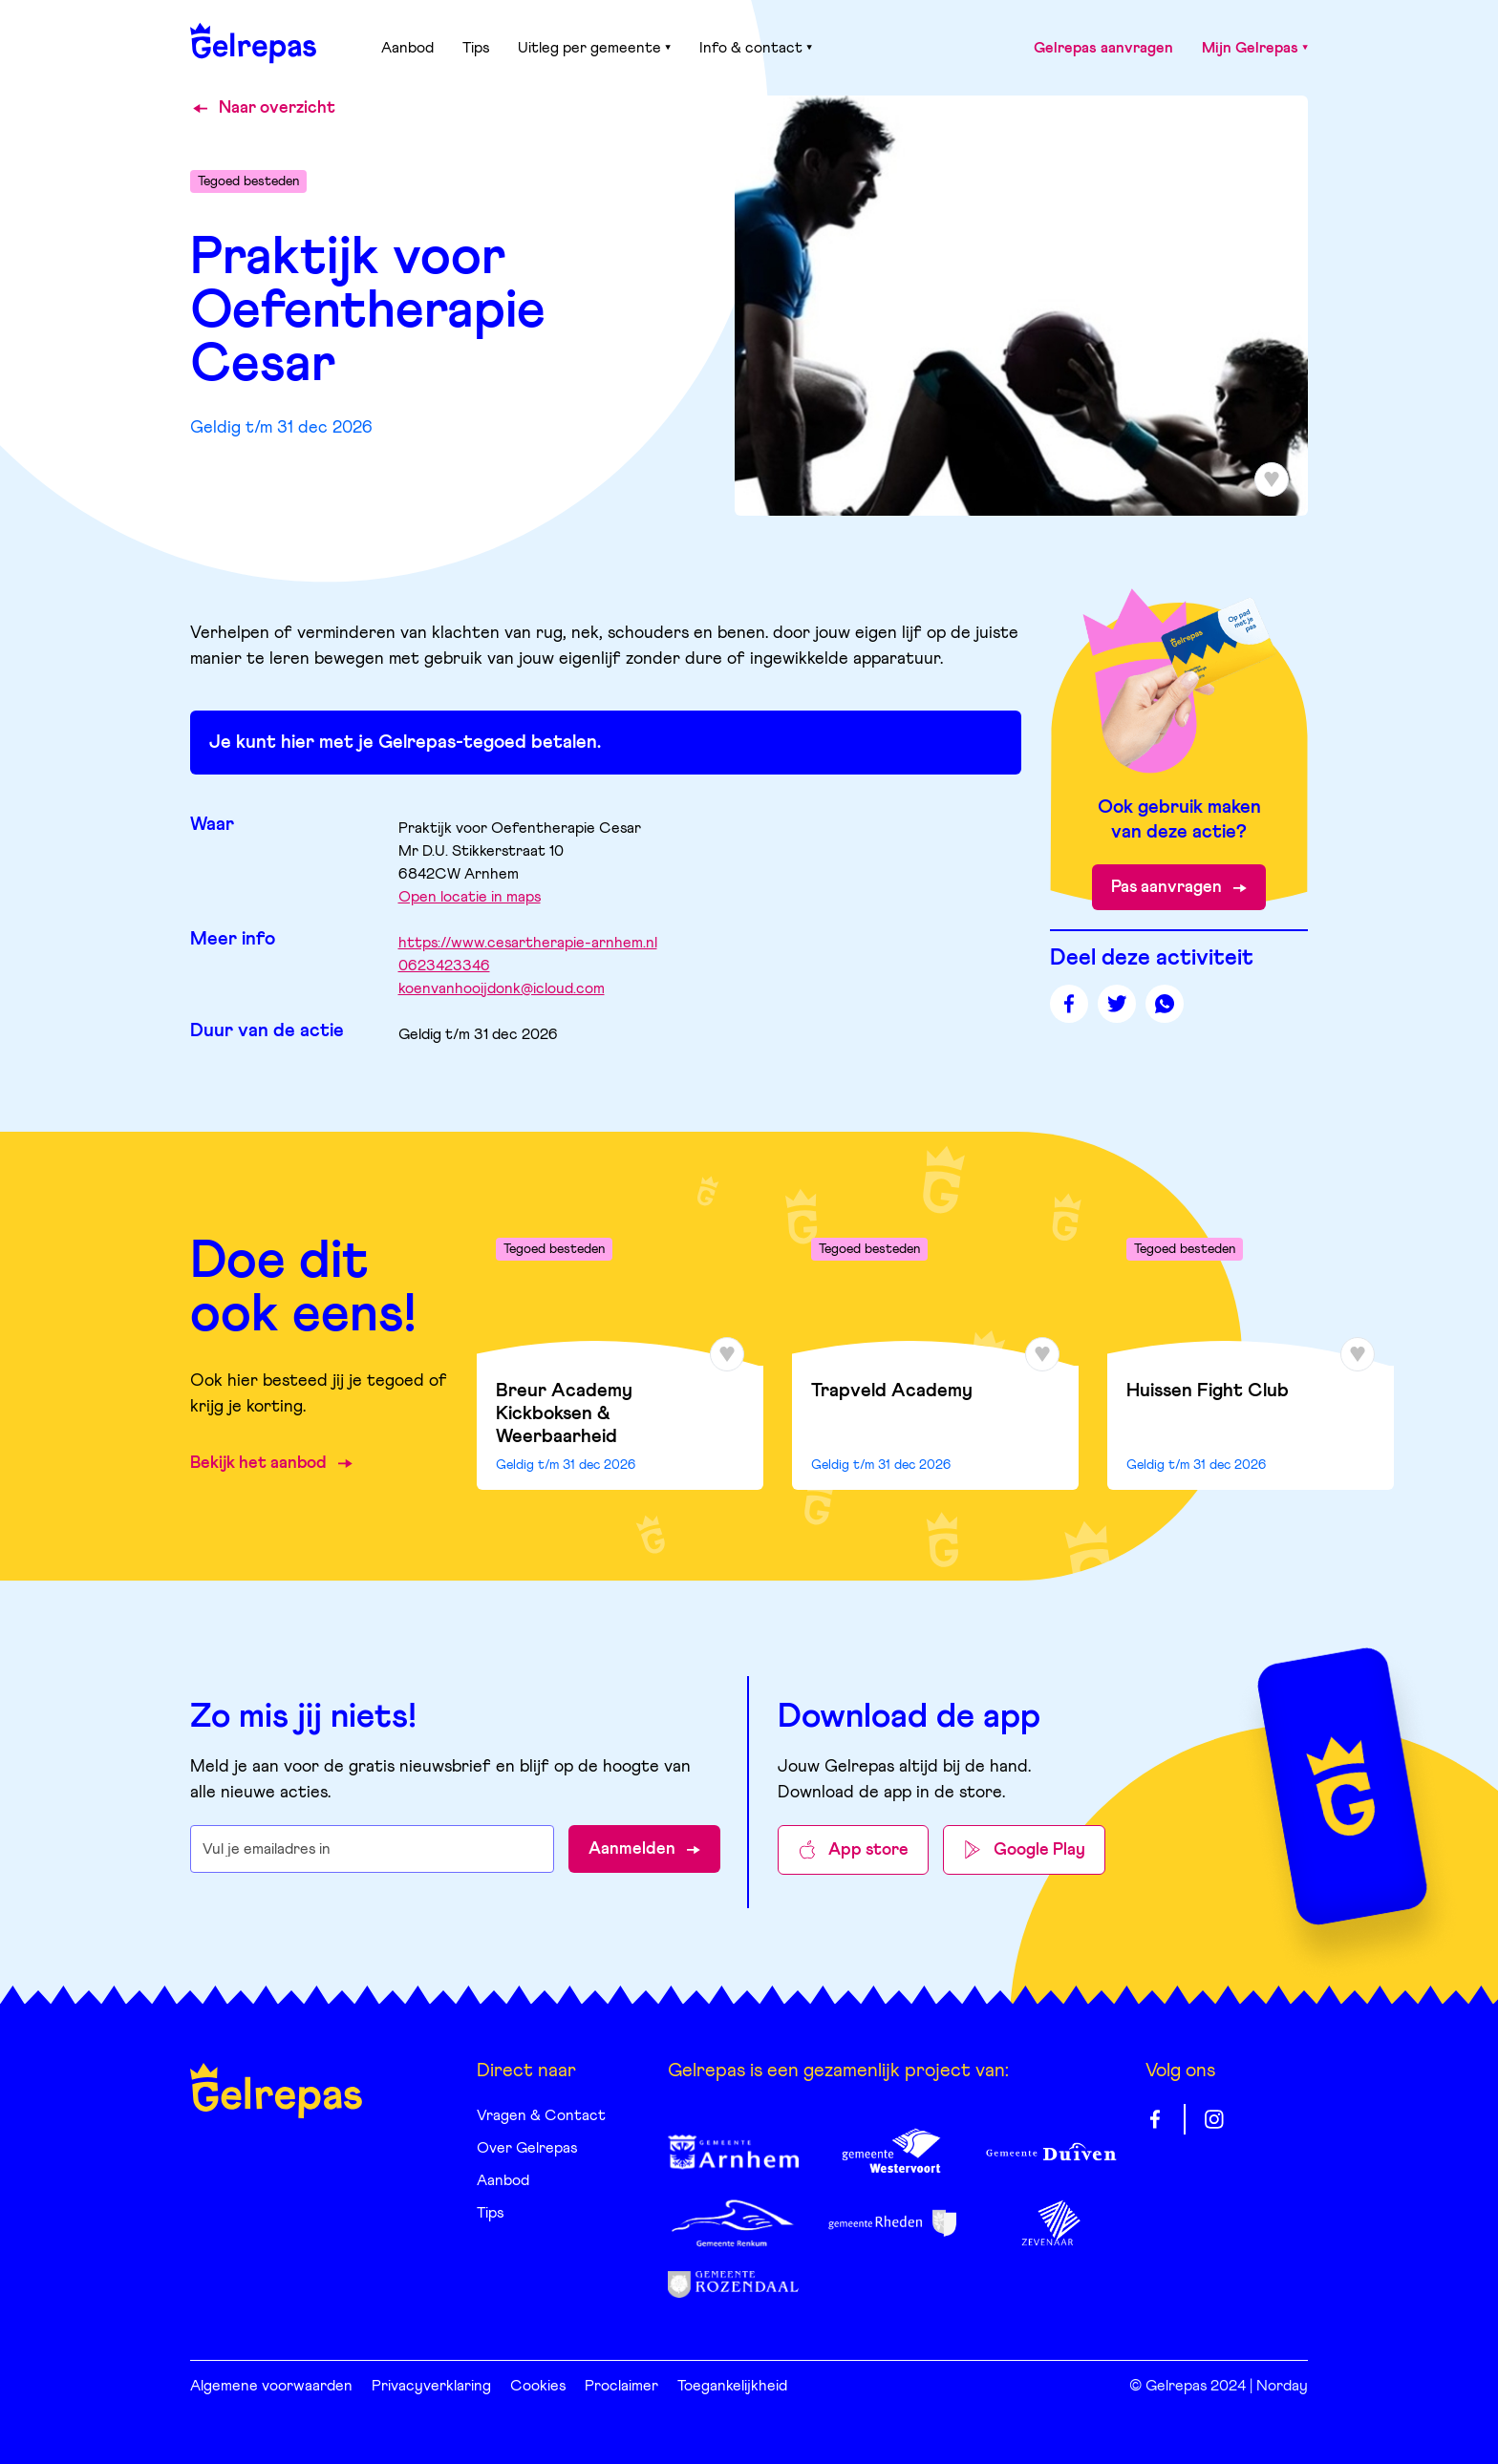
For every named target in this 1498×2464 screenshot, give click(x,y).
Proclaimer (621, 2385)
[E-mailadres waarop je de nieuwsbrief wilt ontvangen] (372, 1849)
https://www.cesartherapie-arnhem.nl (527, 942)
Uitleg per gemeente (594, 47)
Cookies (538, 2385)
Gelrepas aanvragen (1103, 47)
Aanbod (407, 47)
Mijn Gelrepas (1255, 47)
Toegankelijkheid (732, 2385)
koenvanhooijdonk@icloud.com (501, 988)
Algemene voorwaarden (271, 2385)
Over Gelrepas (527, 2148)
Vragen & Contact (541, 2115)
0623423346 (444, 965)
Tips (475, 47)
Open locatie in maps (469, 896)
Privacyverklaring (431, 2385)
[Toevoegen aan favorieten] (1271, 479)
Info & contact (755, 47)
